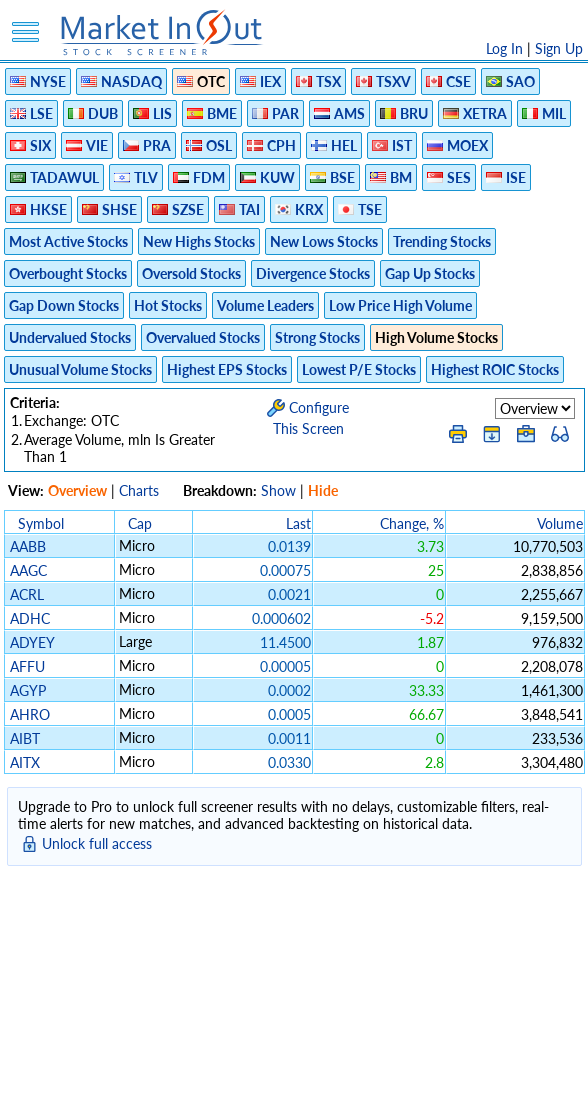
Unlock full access (97, 843)
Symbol (41, 523)
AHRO (30, 714)
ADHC (30, 618)
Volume (560, 523)
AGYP (28, 690)
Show (278, 490)
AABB (28, 546)
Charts (139, 490)
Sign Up (559, 48)
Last (298, 523)
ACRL (27, 594)
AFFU (27, 666)
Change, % (412, 523)
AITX (25, 762)
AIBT (25, 738)
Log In (504, 48)
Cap (140, 523)
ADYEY (32, 642)
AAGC (28, 570)
